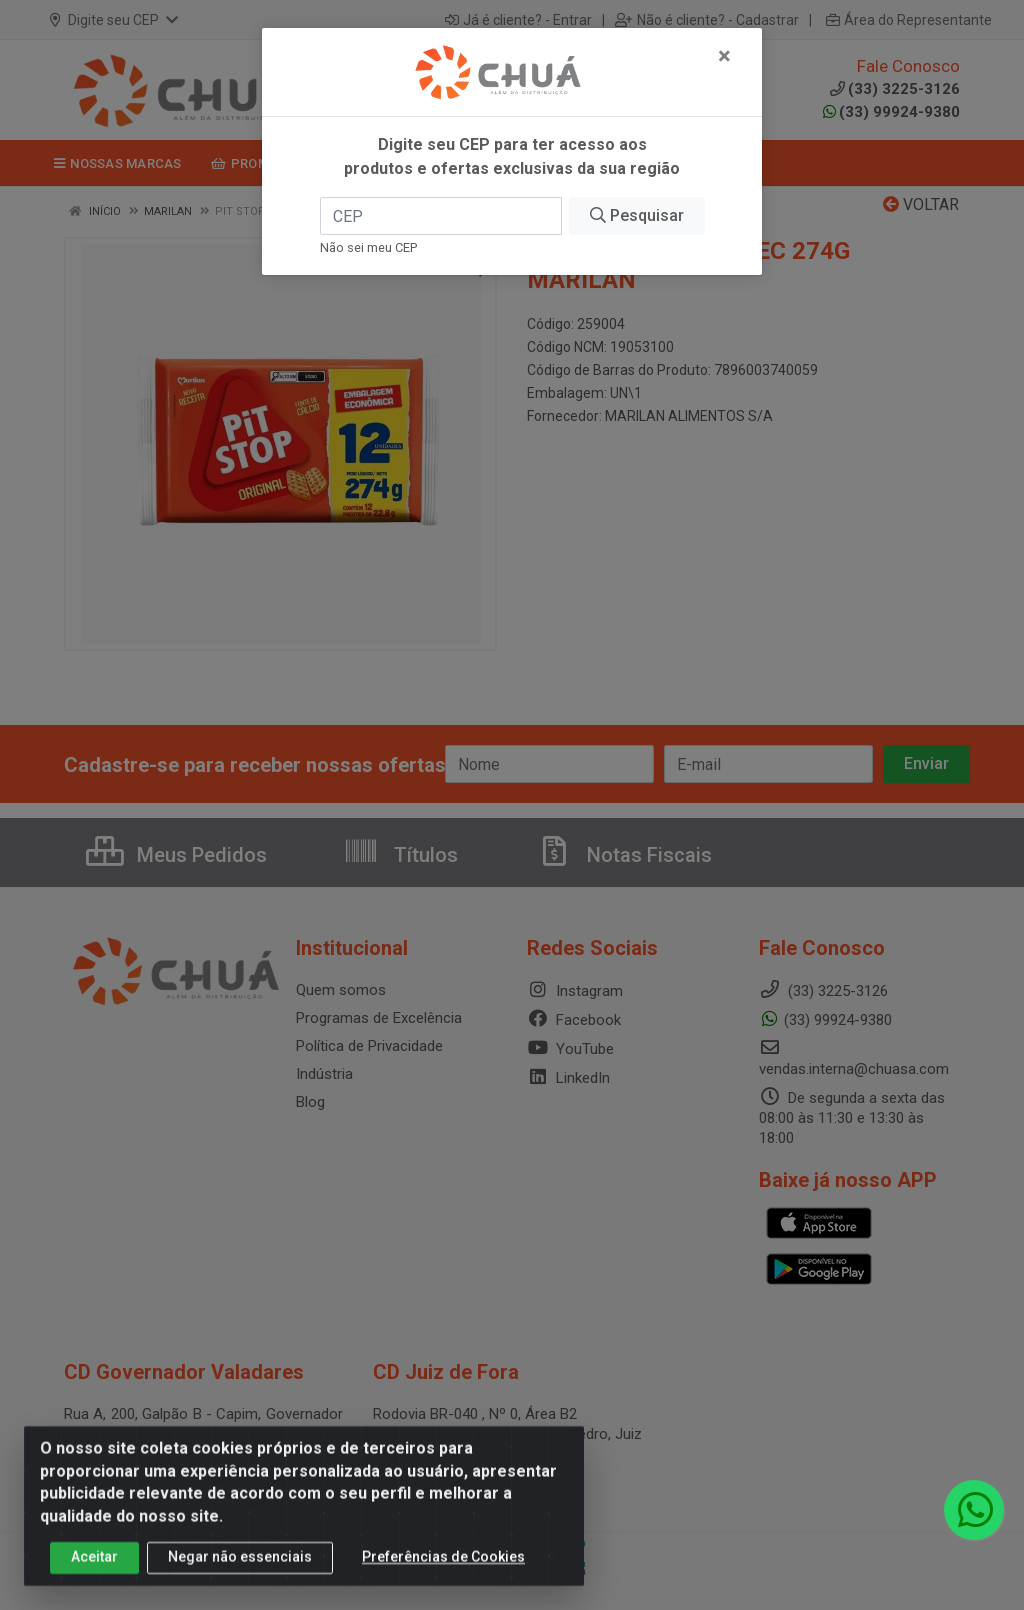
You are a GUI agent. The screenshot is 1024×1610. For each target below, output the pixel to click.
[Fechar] (724, 56)
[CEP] (441, 216)
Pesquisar (637, 215)
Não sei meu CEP (368, 247)
